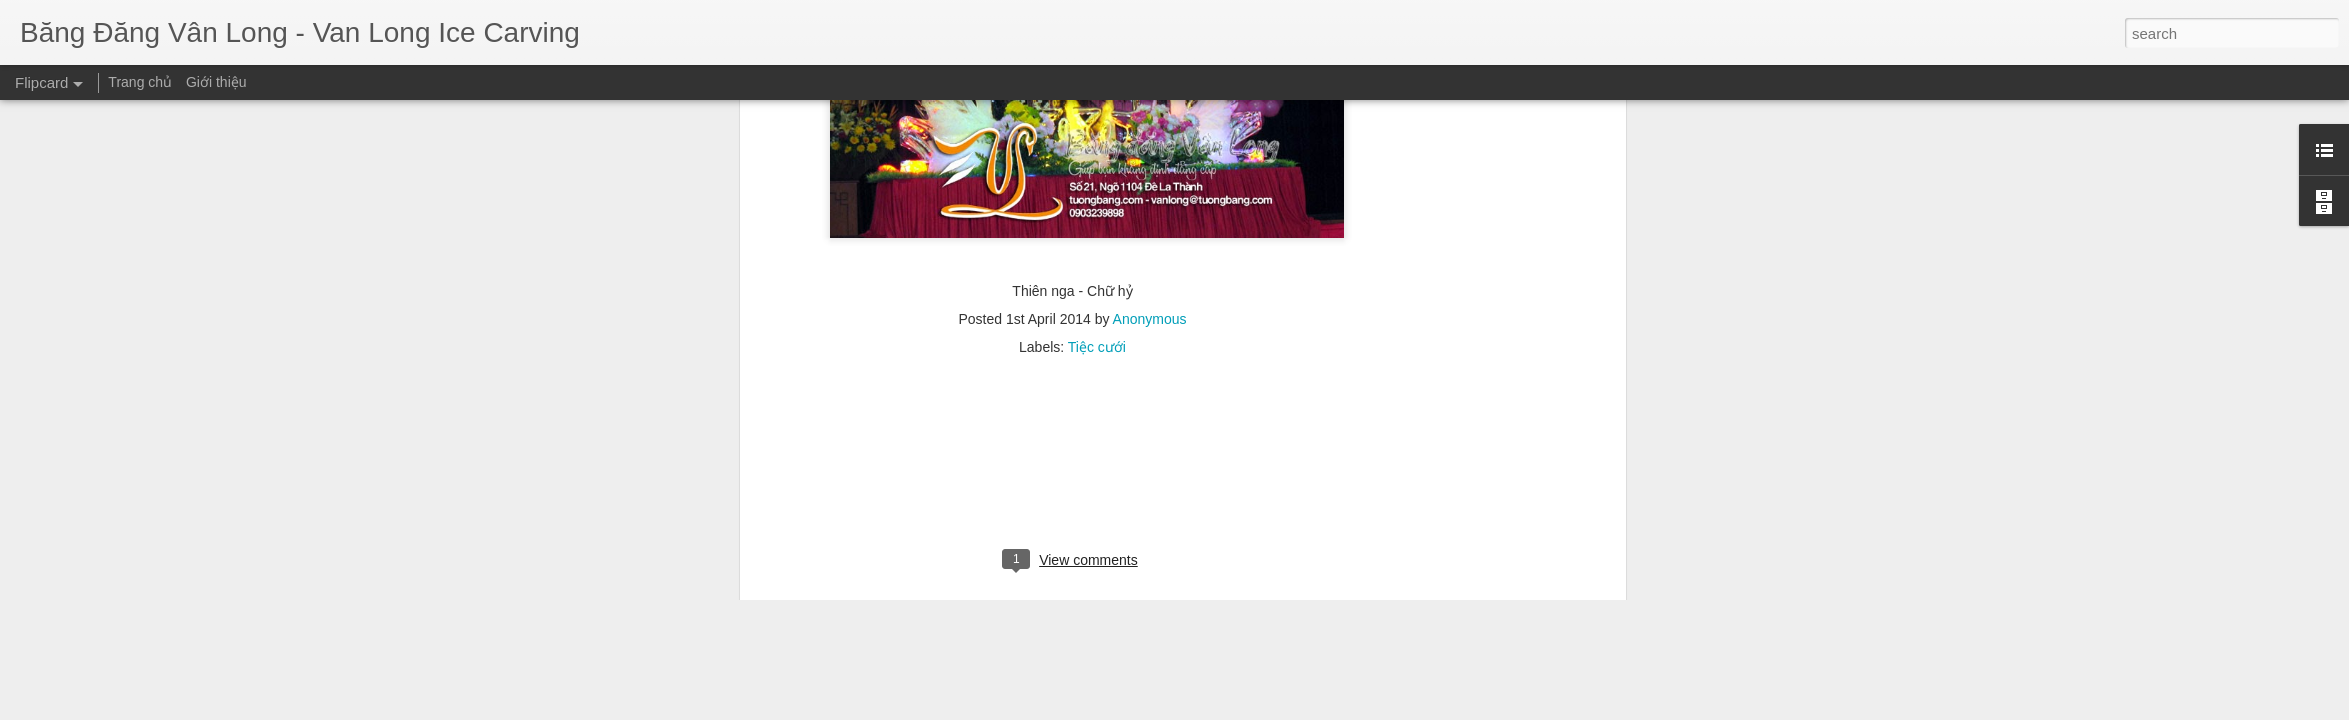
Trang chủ (140, 82)
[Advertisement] (1073, 152)
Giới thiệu (216, 82)
